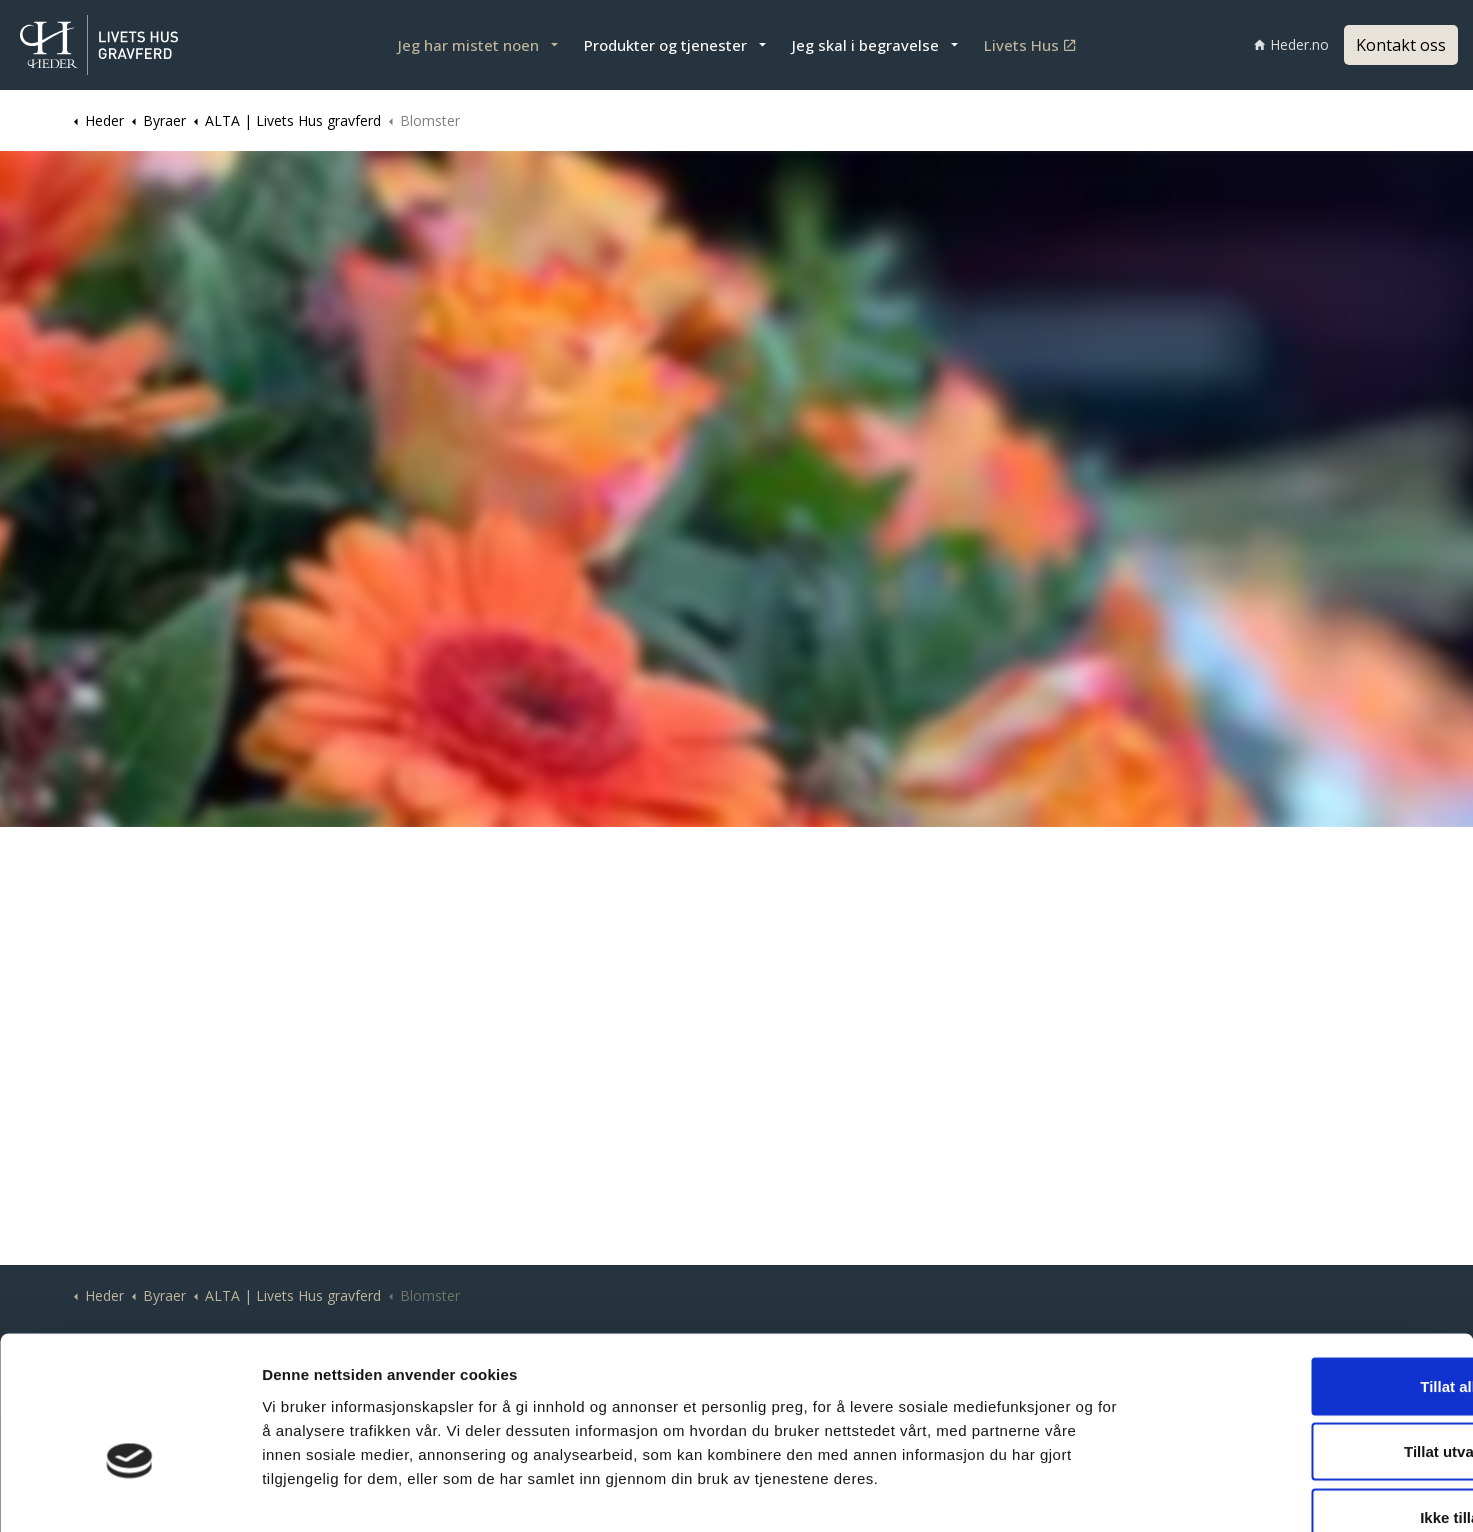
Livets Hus (1029, 45)
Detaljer (1061, 1492)
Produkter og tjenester (665, 45)
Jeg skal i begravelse (865, 45)
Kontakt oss (1401, 45)
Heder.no (1291, 44)
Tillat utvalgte (1306, 1335)
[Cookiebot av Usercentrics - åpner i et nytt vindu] (129, 1493)
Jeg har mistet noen (468, 45)
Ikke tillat (1306, 1400)
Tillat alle (1306, 1269)
